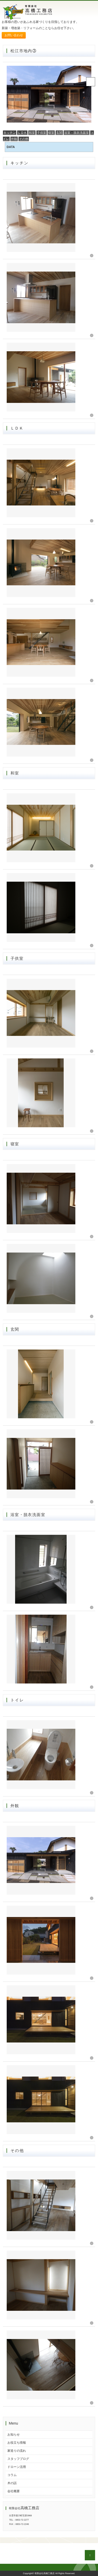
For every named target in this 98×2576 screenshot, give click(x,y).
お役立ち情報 (16, 2442)
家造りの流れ (16, 2450)
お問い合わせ (13, 35)
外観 (14, 139)
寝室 (51, 132)
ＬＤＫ (22, 132)
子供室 (41, 132)
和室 (32, 132)
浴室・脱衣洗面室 (76, 132)
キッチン (9, 132)
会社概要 (13, 2491)
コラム (12, 2475)
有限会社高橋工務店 (44, 2573)
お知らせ (13, 2434)
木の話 (12, 2483)
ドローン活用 (16, 2467)
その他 (23, 139)
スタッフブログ (18, 2459)
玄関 (59, 132)
